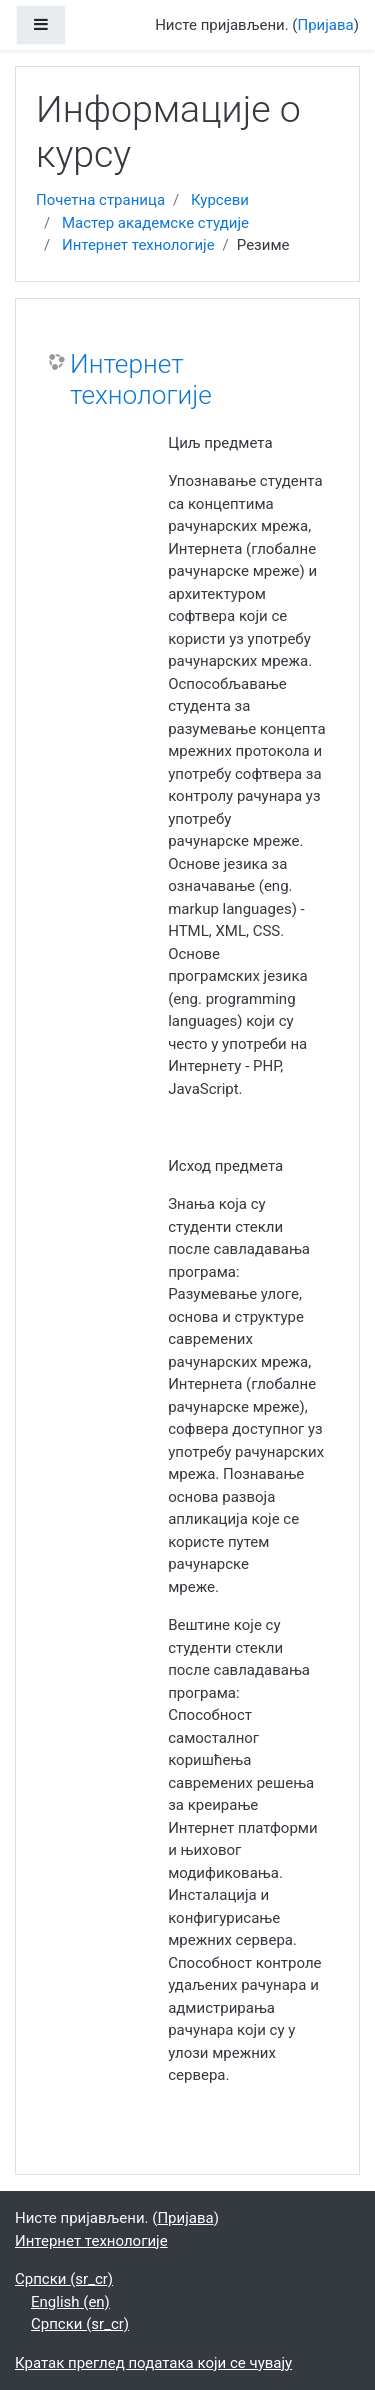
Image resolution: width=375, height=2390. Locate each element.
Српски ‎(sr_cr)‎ (64, 2279)
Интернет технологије (138, 245)
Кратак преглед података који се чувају (153, 2363)
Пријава (326, 25)
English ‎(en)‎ (70, 2302)
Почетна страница (100, 200)
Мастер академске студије (155, 223)
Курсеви (220, 200)
